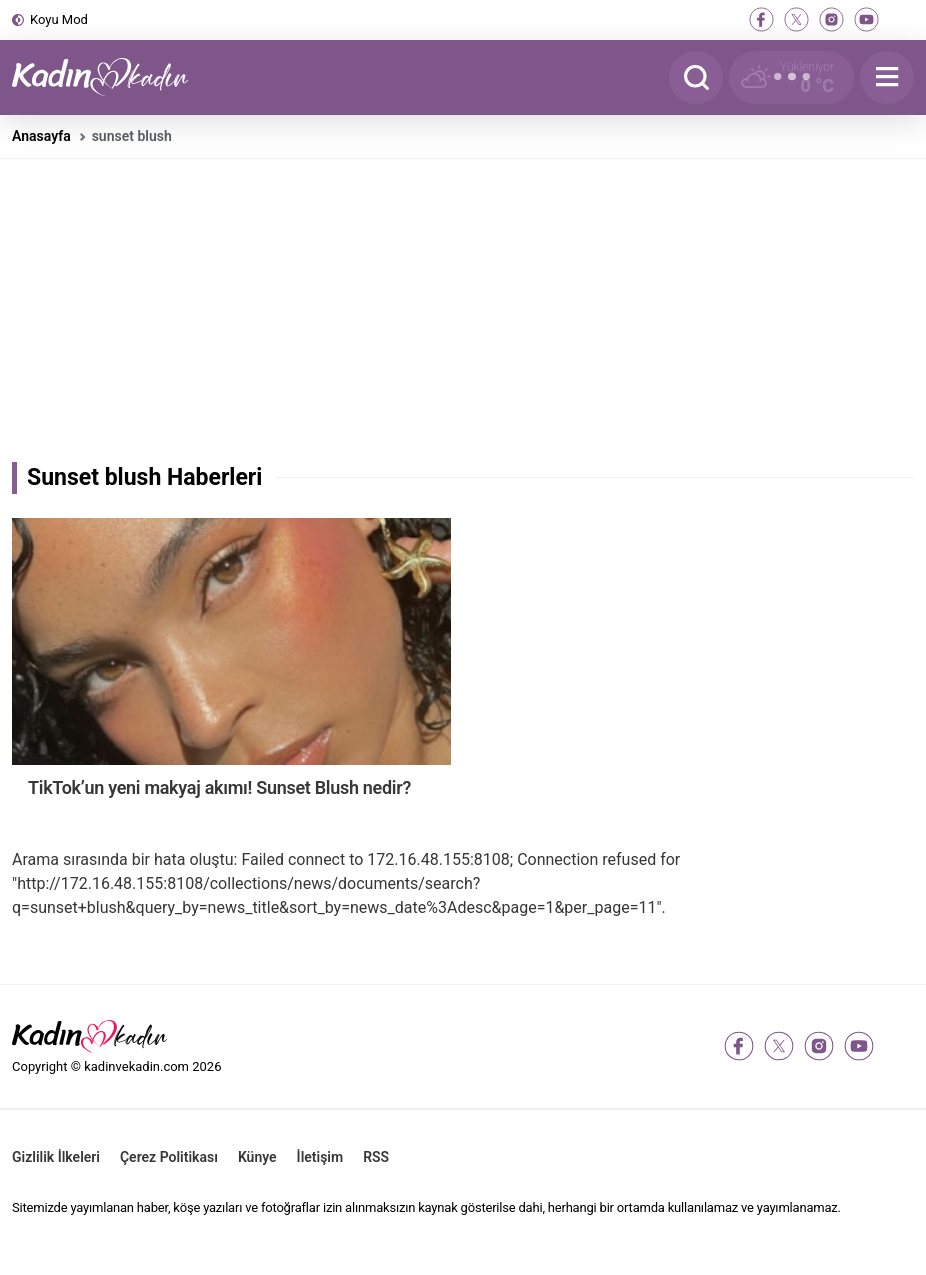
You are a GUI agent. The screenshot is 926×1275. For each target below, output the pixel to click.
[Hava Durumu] (791, 77)
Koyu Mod (59, 19)
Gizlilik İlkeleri (56, 1157)
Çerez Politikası (169, 1157)
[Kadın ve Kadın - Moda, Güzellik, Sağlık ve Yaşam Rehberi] (112, 77)
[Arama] (696, 77)
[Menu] (887, 77)
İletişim (320, 1157)
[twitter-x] (796, 19)
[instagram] (831, 19)
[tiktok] (901, 19)
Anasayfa (41, 136)
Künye (257, 1157)
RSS (376, 1157)
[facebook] (761, 19)
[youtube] (866, 19)
